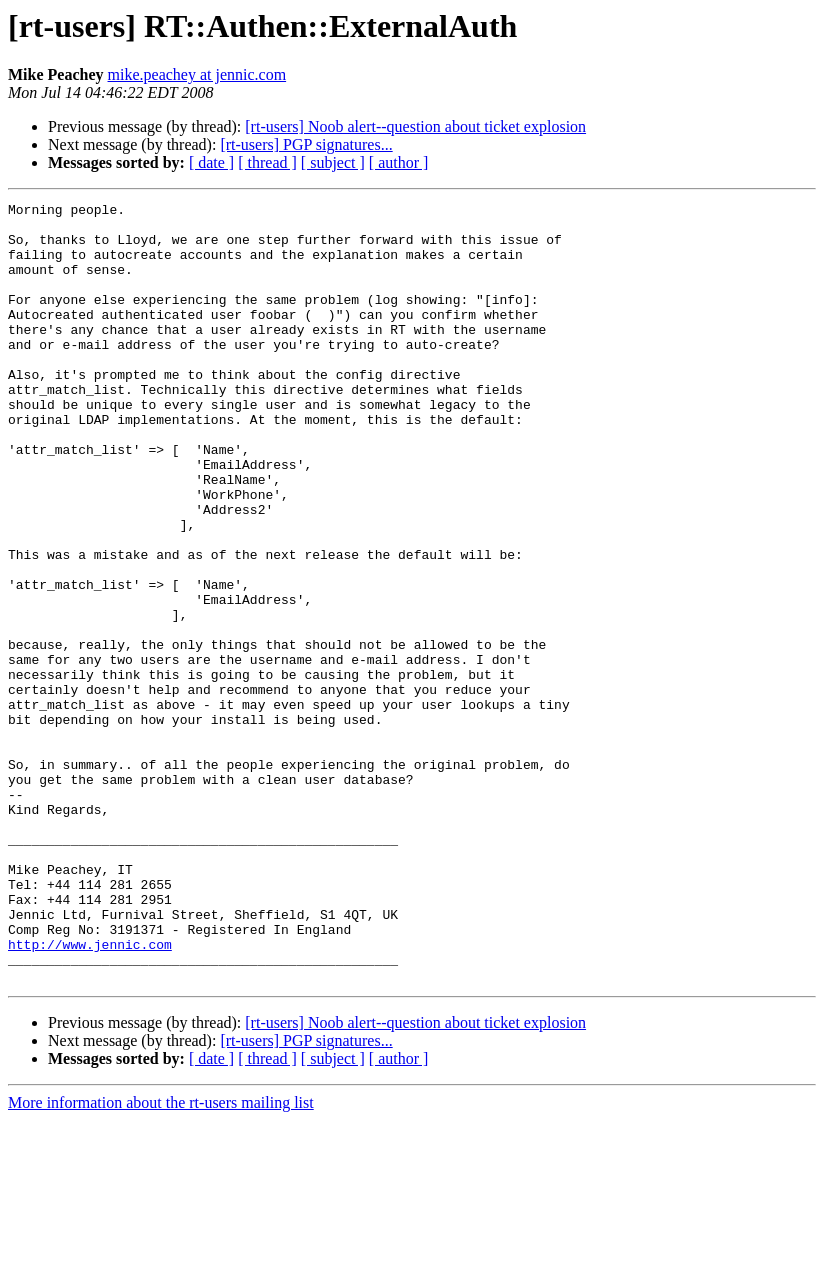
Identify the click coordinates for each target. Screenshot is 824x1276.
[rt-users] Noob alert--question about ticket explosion (415, 126)
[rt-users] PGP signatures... (306, 144)
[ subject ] (333, 162)
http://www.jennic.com (90, 1094)
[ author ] (399, 162)
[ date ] (211, 162)
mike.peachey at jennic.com (197, 74)
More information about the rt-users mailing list (161, 1258)
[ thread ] (267, 162)
